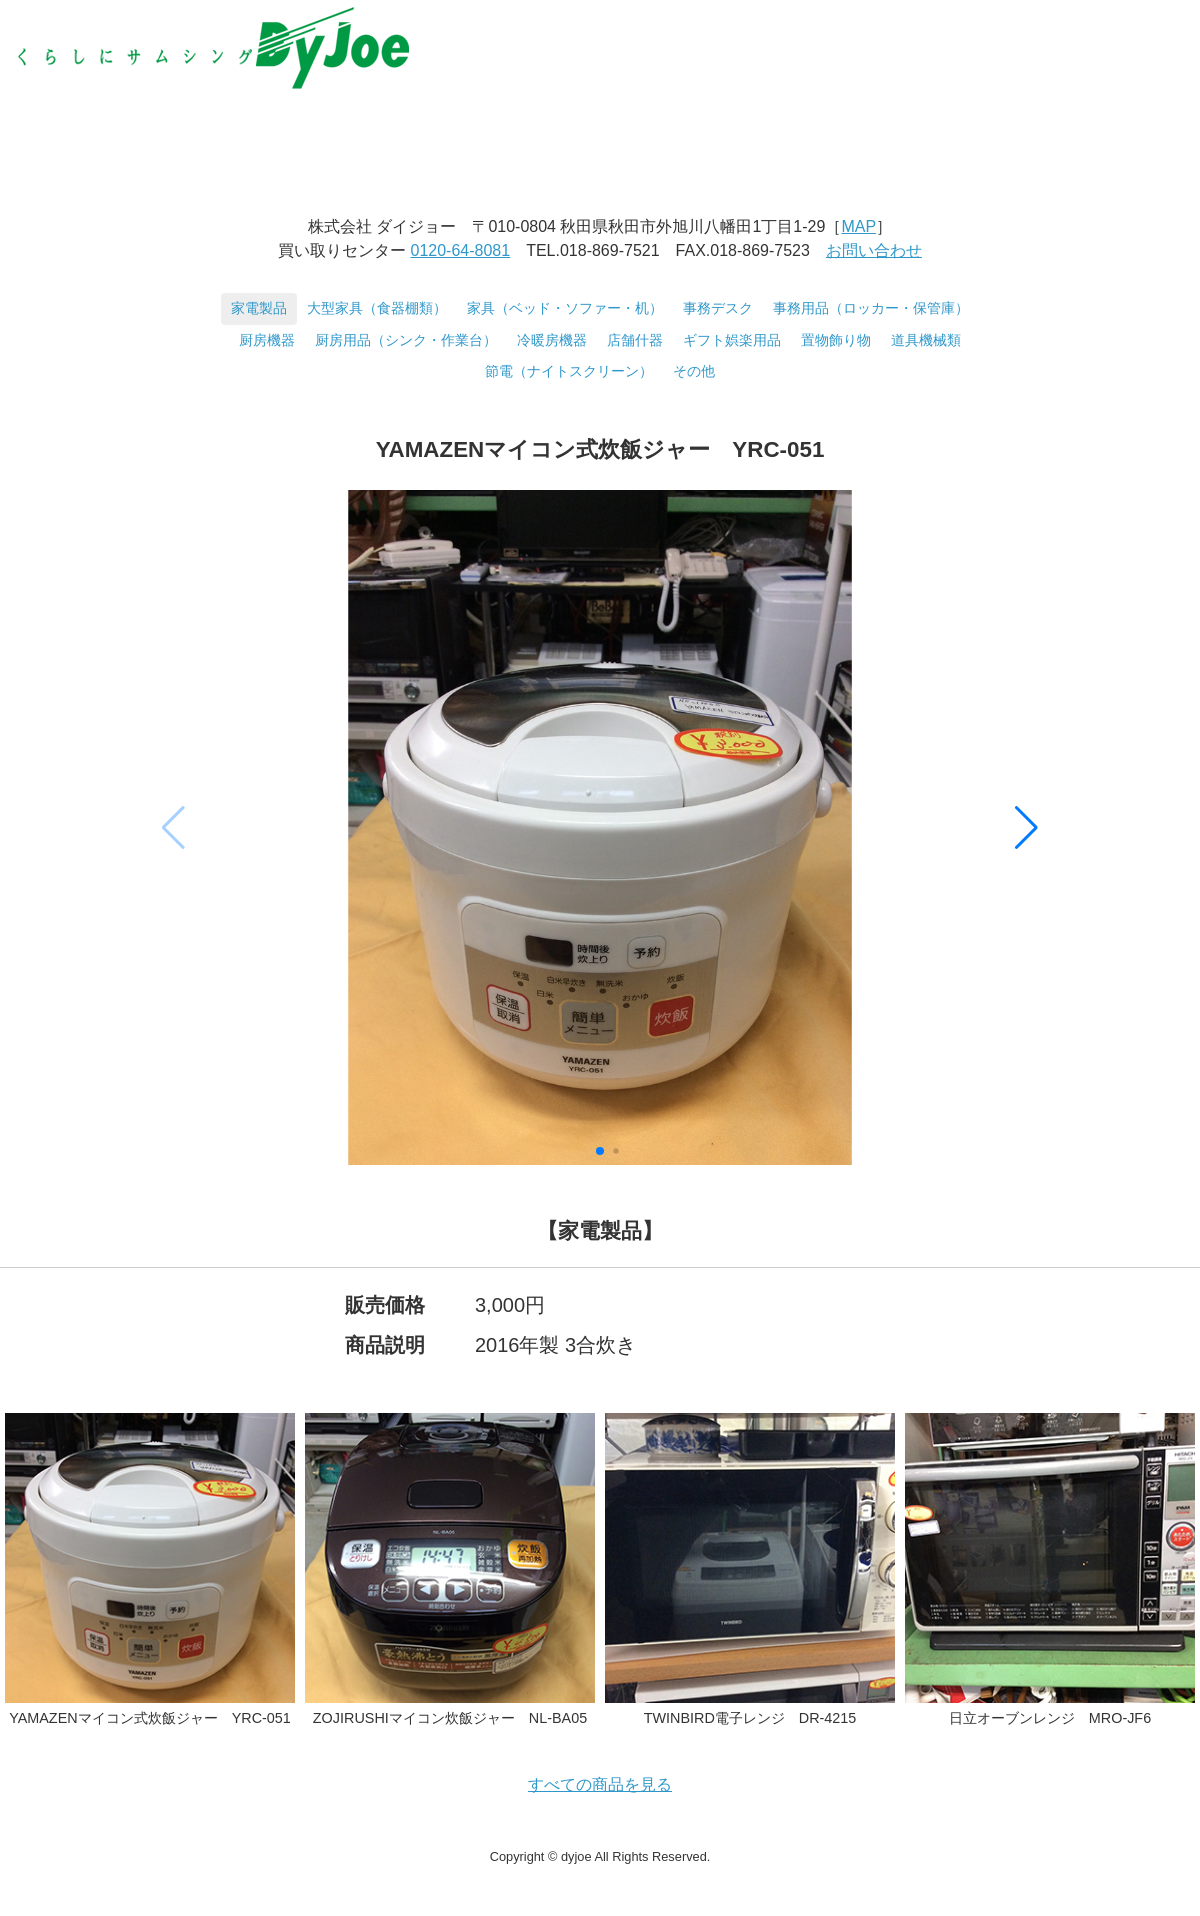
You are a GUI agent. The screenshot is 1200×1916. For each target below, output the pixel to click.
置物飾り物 (836, 340)
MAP (858, 226)
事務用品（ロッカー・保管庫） (871, 308)
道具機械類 (926, 340)
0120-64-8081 (461, 250)
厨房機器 (267, 340)
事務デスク (718, 308)
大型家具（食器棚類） (377, 308)
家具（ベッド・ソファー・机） (565, 308)
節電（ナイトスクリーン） (569, 371)
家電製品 (259, 308)
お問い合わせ (874, 250)
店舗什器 (635, 340)
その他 (694, 371)
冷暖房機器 (552, 340)
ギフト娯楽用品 (732, 340)
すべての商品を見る (600, 1784)
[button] (1026, 828)
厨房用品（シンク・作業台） (406, 340)
